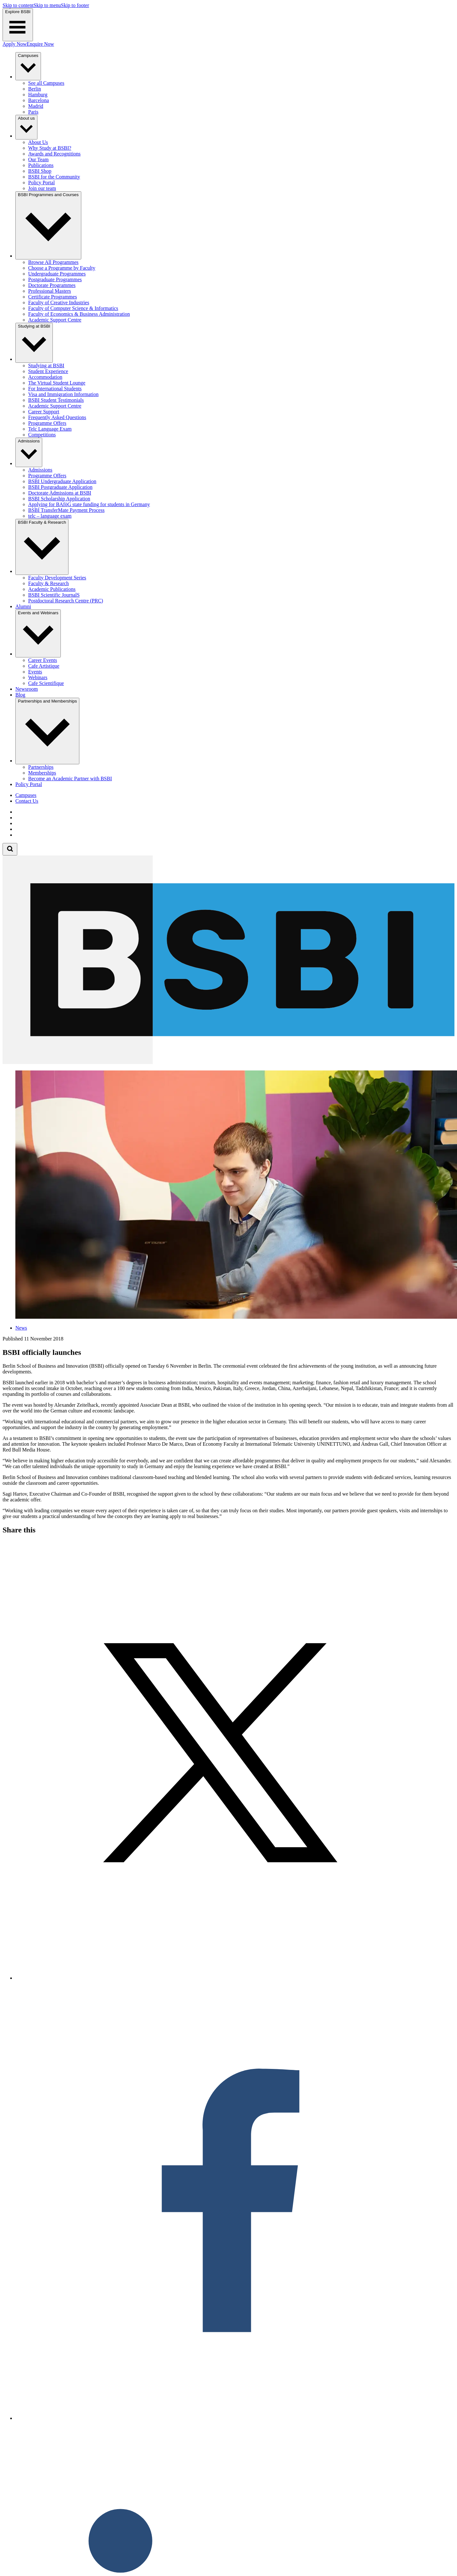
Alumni (23, 606)
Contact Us (26, 801)
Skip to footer (75, 5)
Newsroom (26, 689)
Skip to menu (47, 5)
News (21, 1328)
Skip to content (18, 5)
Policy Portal (28, 784)
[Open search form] (10, 849)
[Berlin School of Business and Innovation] (228, 1062)
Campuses (25, 795)
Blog (20, 694)
